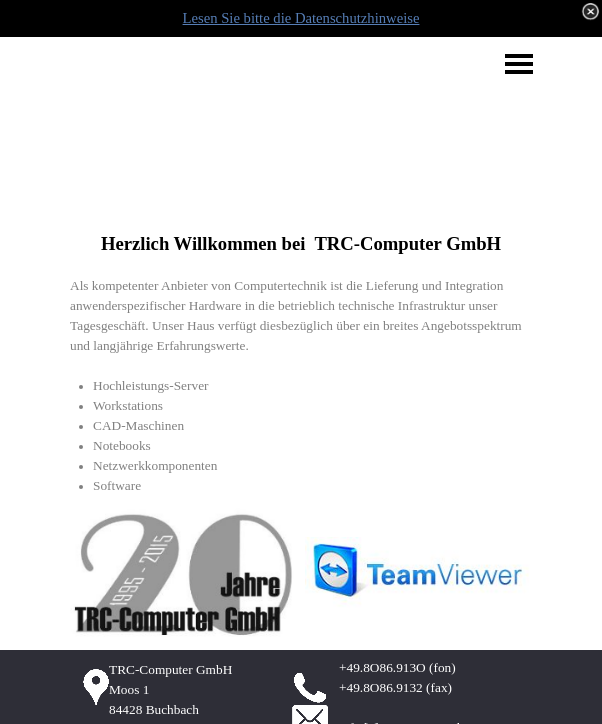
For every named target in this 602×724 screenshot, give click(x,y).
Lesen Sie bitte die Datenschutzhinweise (301, 18)
